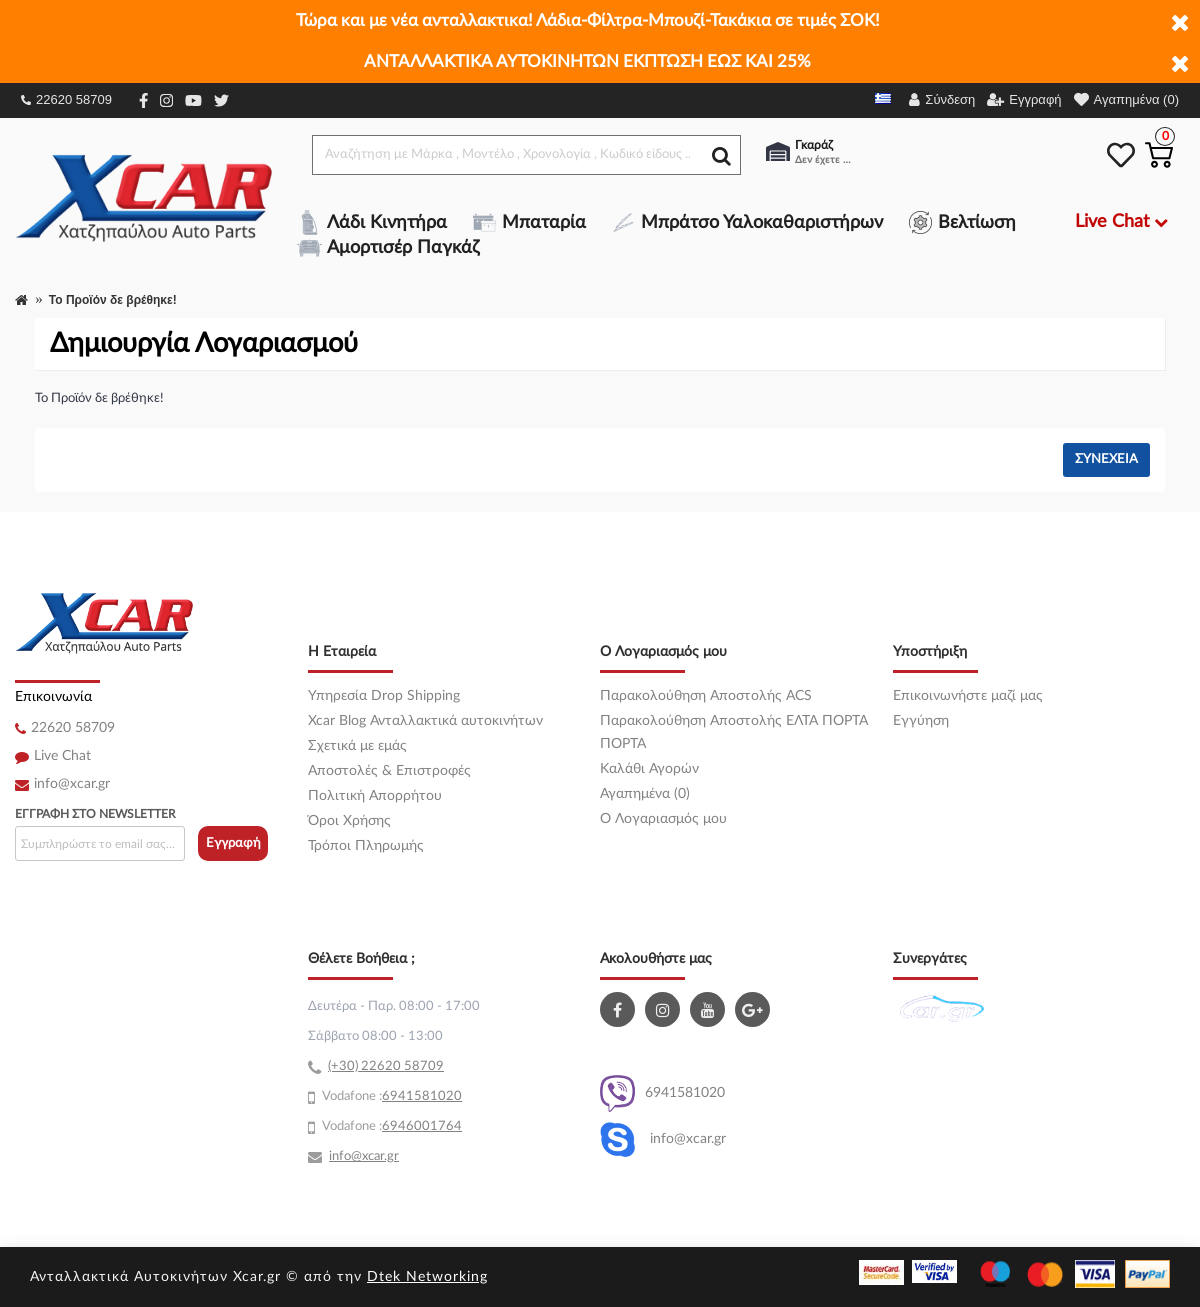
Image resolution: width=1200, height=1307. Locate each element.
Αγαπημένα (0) (645, 794)
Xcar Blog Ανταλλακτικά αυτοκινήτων (425, 721)
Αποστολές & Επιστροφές (389, 771)
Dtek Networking (427, 1277)
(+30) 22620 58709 (386, 1066)
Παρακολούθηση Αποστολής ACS (706, 696)
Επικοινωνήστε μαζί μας (968, 696)
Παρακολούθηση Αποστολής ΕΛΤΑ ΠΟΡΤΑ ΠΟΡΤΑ (734, 732)
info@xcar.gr (72, 784)
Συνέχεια (1106, 459)
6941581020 (662, 1093)
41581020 (430, 1096)
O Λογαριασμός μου (663, 819)
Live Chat (62, 756)
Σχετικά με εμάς (357, 746)
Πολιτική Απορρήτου (375, 796)
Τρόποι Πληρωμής (366, 846)
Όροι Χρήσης (349, 821)
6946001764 (422, 1126)
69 (390, 1096)
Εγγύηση (921, 721)
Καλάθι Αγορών (649, 769)
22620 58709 (66, 99)
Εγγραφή (233, 843)
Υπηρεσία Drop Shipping (384, 696)
